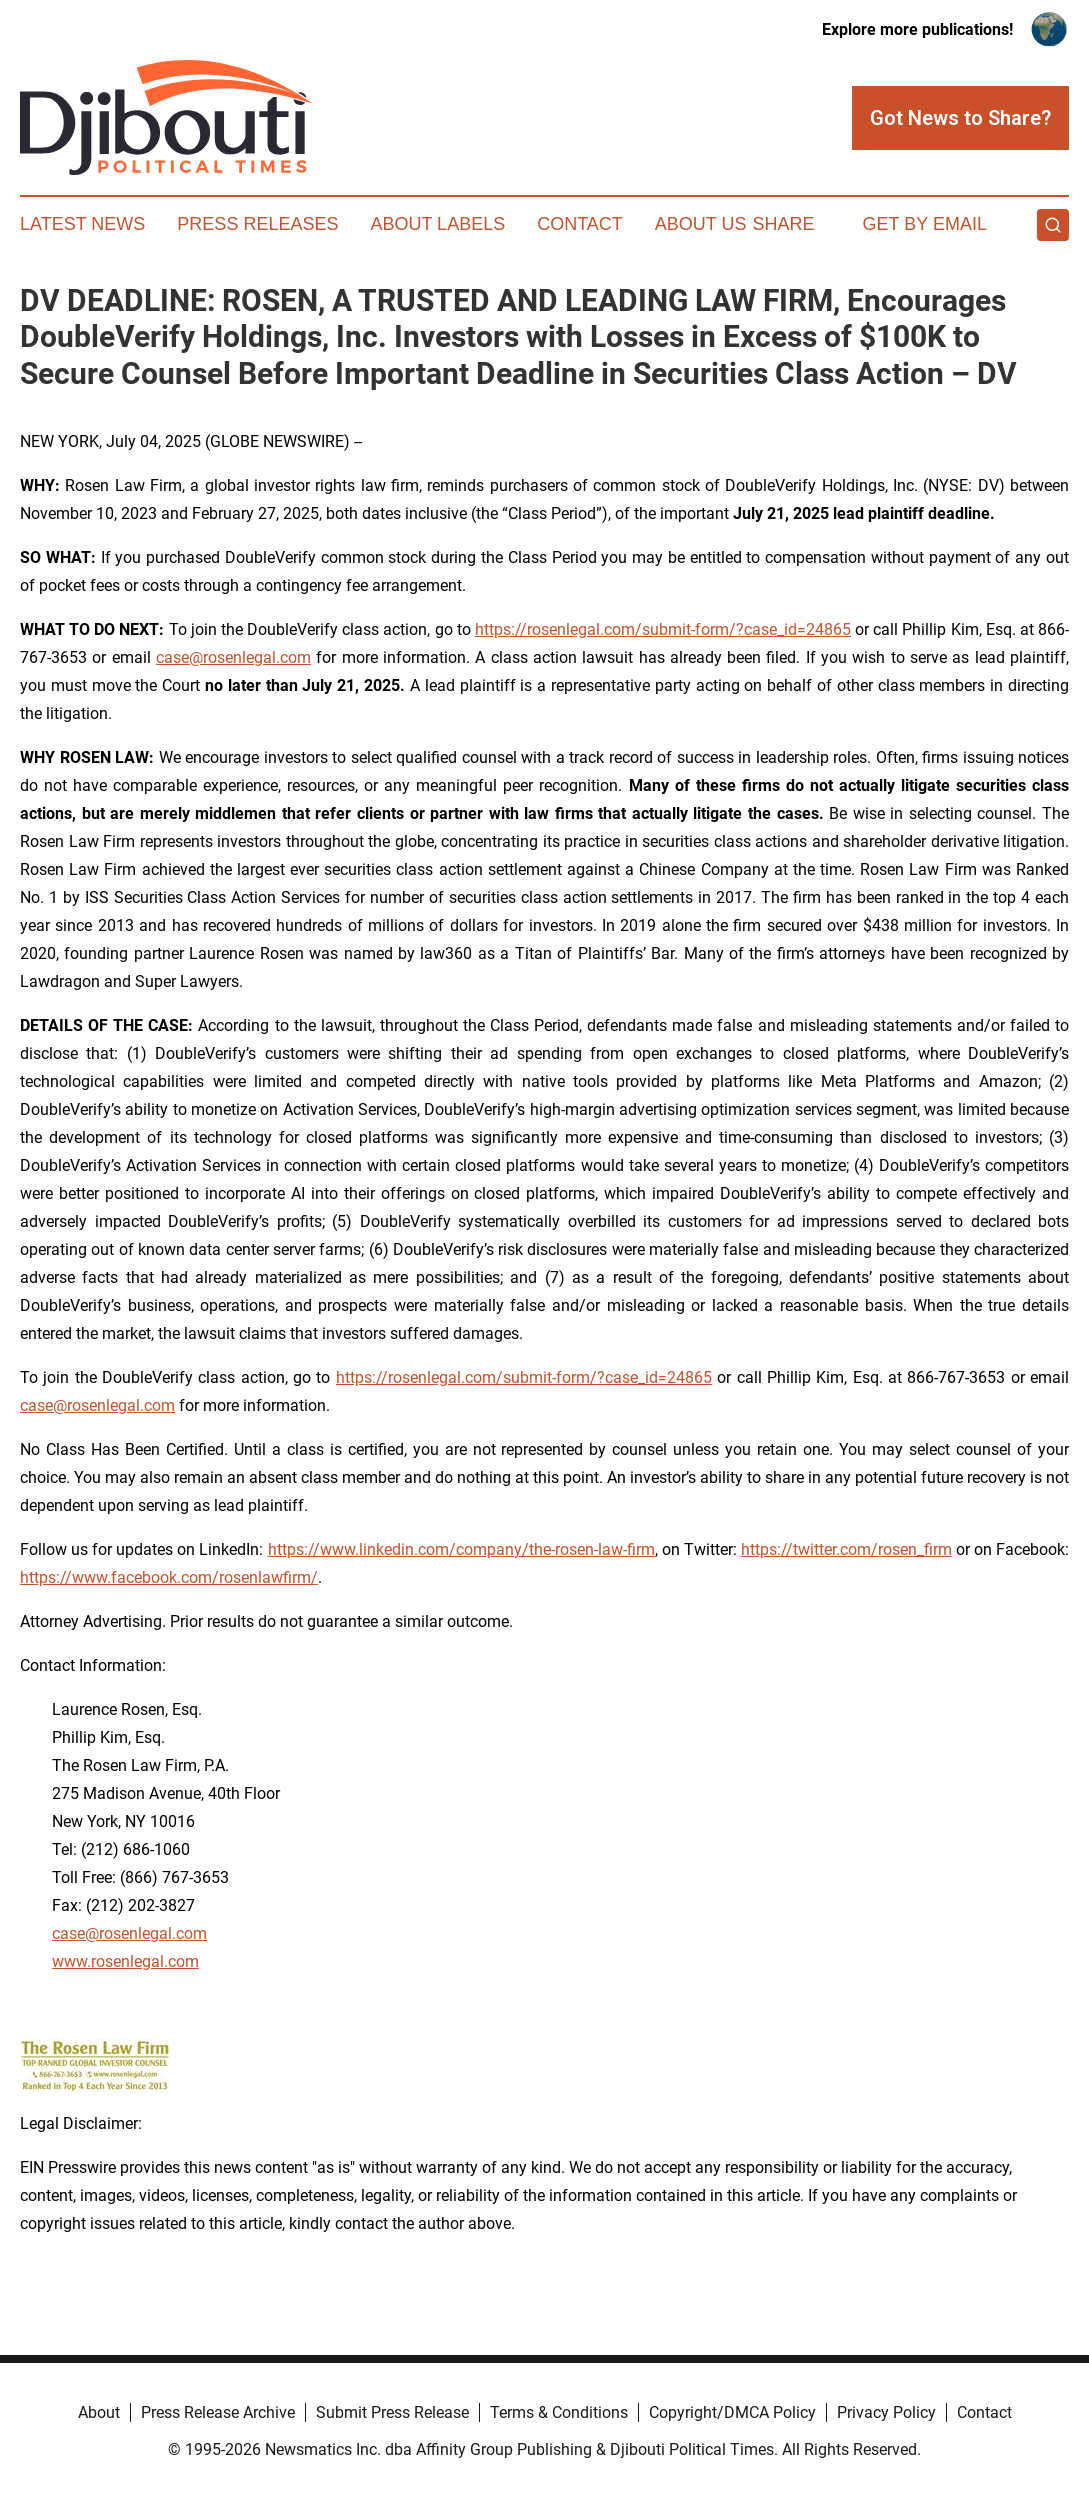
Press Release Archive (218, 2412)
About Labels (437, 224)
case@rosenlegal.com (233, 657)
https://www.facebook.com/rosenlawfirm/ (169, 1577)
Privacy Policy (886, 2412)
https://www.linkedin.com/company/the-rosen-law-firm (461, 1549)
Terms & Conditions (559, 2412)
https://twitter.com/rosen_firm (846, 1549)
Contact (580, 224)
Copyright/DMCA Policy (732, 2412)
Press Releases (257, 224)
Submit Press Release (392, 2412)
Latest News (82, 224)
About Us (701, 224)
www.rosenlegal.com (125, 1961)
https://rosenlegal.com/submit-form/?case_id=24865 (663, 629)
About (99, 2412)
